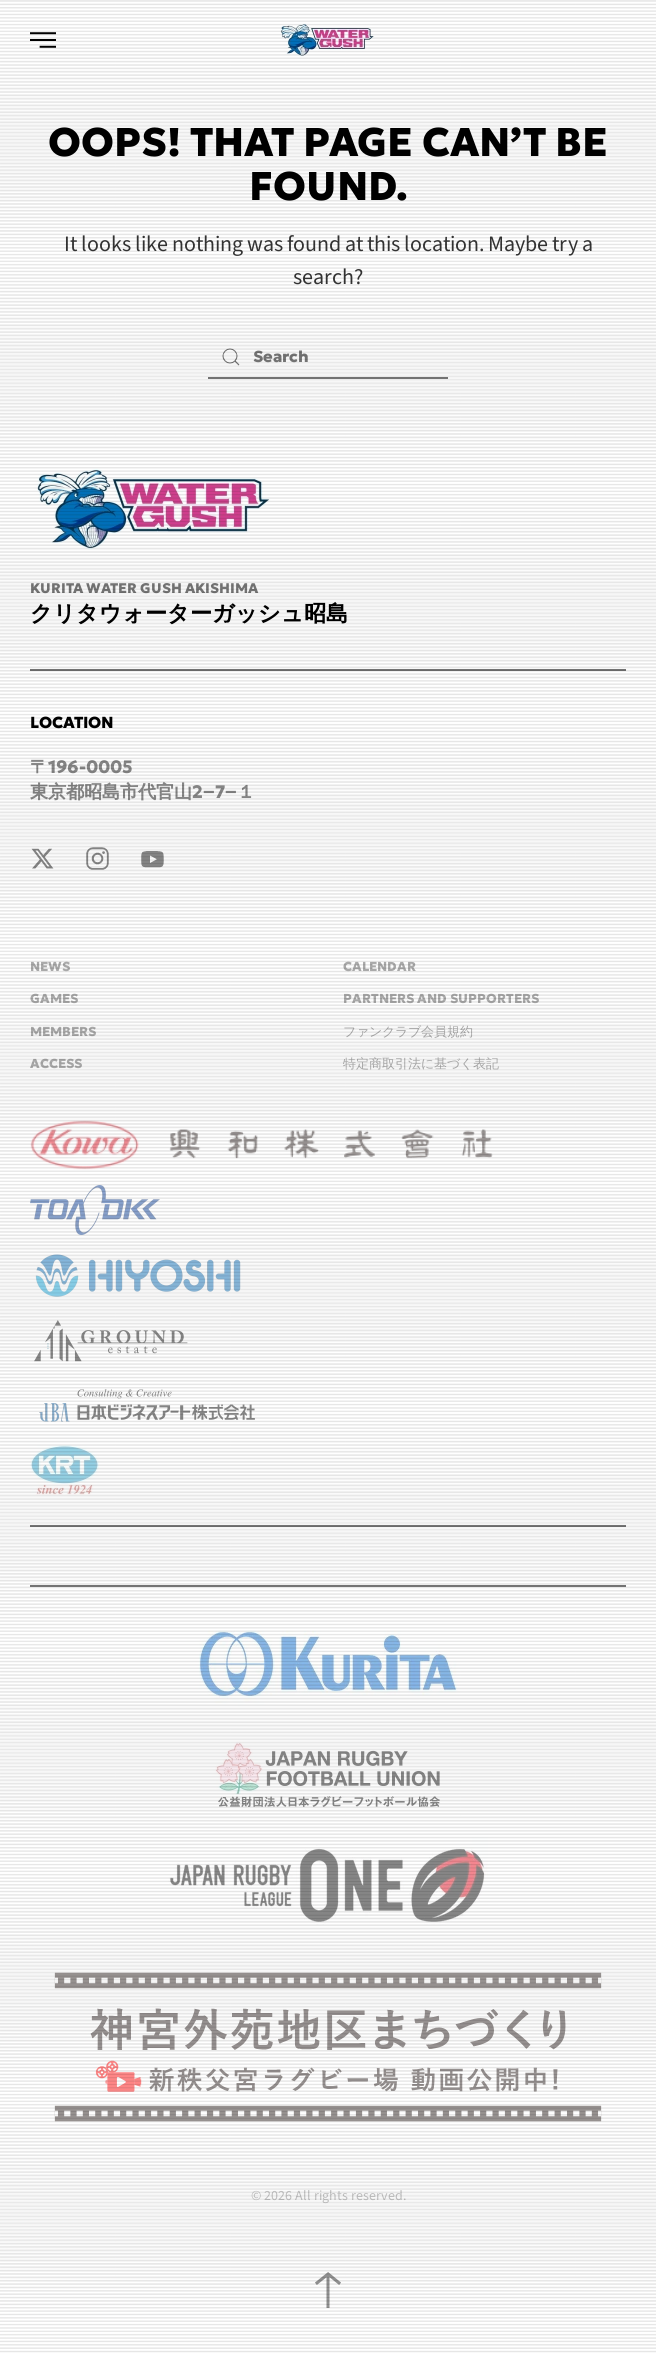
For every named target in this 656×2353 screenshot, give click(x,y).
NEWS (50, 966)
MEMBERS (63, 1031)
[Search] (328, 356)
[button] (43, 40)
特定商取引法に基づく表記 (421, 1063)
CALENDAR (379, 966)
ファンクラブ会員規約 (408, 1031)
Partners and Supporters (441, 998)
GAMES (54, 998)
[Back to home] (328, 40)
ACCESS (56, 1063)
